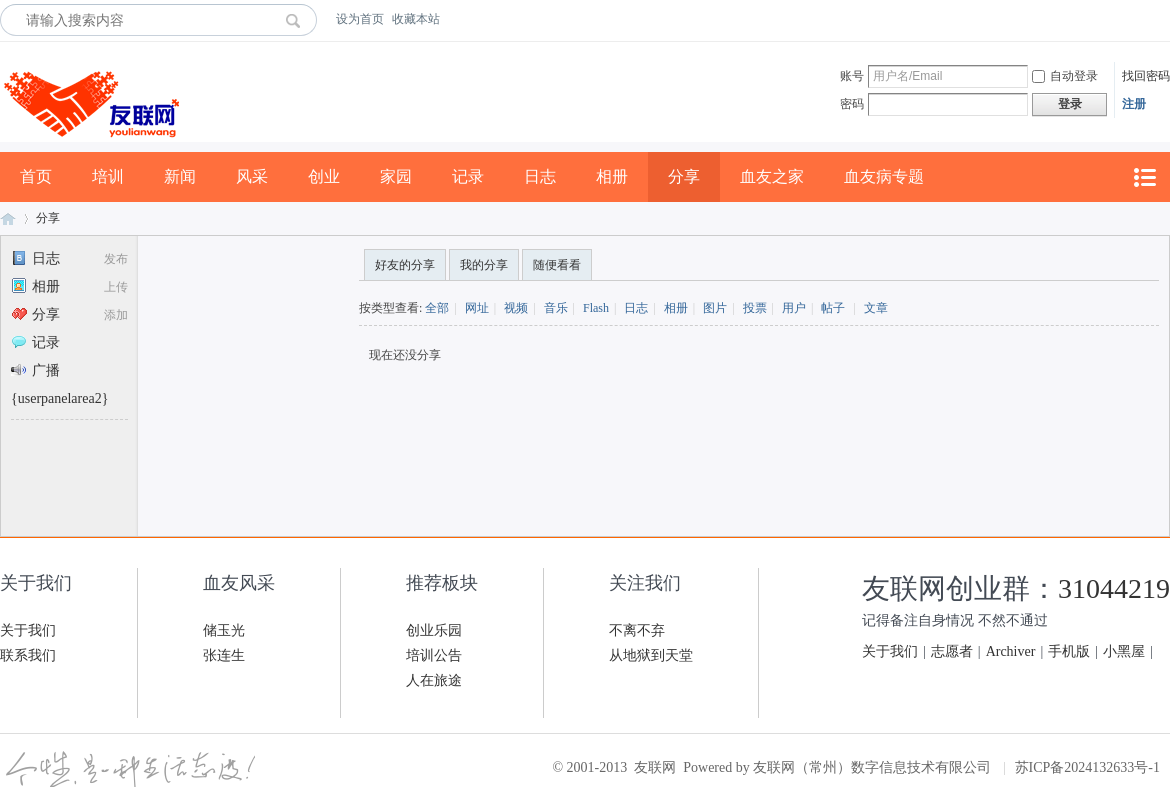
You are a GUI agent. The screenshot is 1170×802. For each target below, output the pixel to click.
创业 (324, 176)
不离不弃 (637, 630)
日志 (540, 176)
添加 (116, 315)
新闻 (180, 176)
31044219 (1114, 588)
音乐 (556, 308)
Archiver (1011, 651)
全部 (437, 308)
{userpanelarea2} (59, 398)
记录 (468, 176)
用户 (794, 308)
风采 (252, 176)
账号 (852, 76)
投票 (755, 308)
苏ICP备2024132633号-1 (1087, 767)
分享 (684, 176)
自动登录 (1065, 76)
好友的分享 (405, 265)
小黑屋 (1124, 651)
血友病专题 (884, 176)
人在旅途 (434, 680)
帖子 (833, 308)
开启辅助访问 (1165, 19)
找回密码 (1146, 76)
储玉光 (224, 630)
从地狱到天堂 (651, 655)
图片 (715, 308)
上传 (116, 287)
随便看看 (557, 265)
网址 (477, 308)
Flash (596, 308)
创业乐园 (434, 630)
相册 (612, 176)
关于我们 (28, 630)
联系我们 (28, 655)
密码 (852, 104)
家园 (396, 176)
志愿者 (952, 651)
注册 (1134, 104)
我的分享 (484, 265)
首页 (36, 176)
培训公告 (434, 655)
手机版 (1069, 651)
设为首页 (360, 19)
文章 (876, 308)
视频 (516, 308)
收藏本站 (416, 19)
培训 (108, 176)
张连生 (224, 655)
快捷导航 (1144, 177)
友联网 (8, 218)
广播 (35, 370)
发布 (116, 259)
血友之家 (772, 176)
